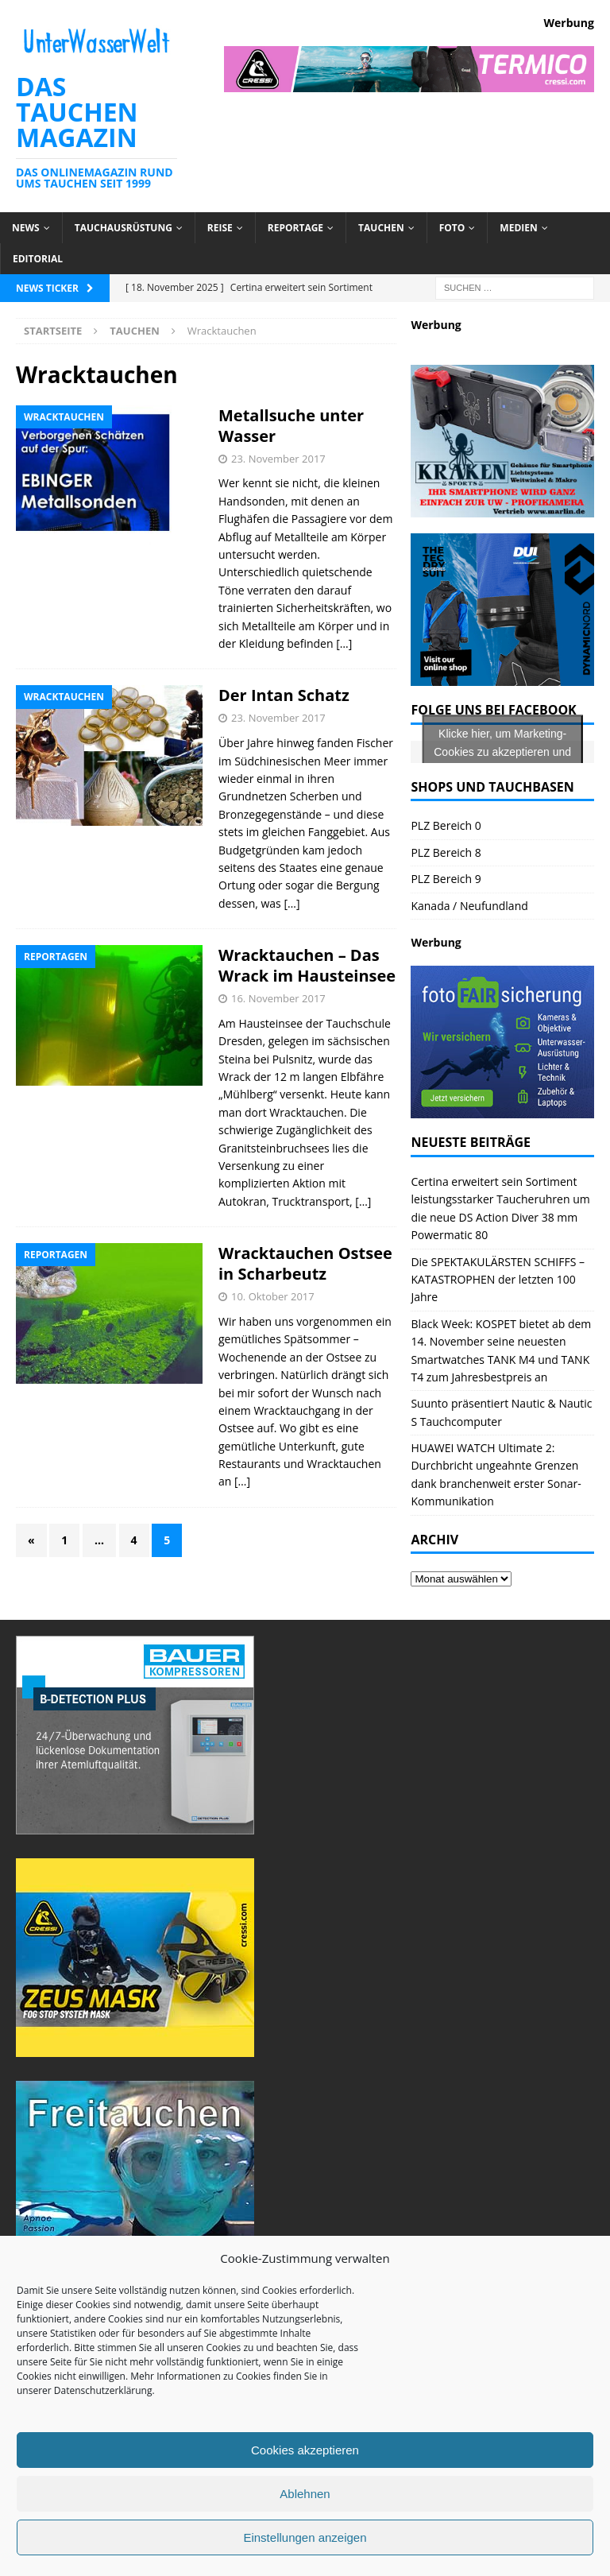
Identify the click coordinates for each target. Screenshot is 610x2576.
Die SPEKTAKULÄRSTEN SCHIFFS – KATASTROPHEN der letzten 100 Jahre (498, 1279)
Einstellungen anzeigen (304, 2537)
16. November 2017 (278, 998)
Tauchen (381, 227)
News (26, 227)
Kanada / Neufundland (469, 905)
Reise (220, 227)
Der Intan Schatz (283, 695)
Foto (452, 227)
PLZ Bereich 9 (446, 878)
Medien (518, 227)
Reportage (295, 227)
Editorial (38, 258)
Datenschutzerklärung (103, 2390)
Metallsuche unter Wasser (291, 426)
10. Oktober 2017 (273, 1296)
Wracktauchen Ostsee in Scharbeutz (305, 1263)
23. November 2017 (278, 458)
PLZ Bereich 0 (446, 825)
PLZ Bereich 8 (446, 852)
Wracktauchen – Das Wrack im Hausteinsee (307, 965)
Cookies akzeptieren (305, 2450)
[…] (344, 643)
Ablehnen (305, 2493)
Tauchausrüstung (123, 227)
